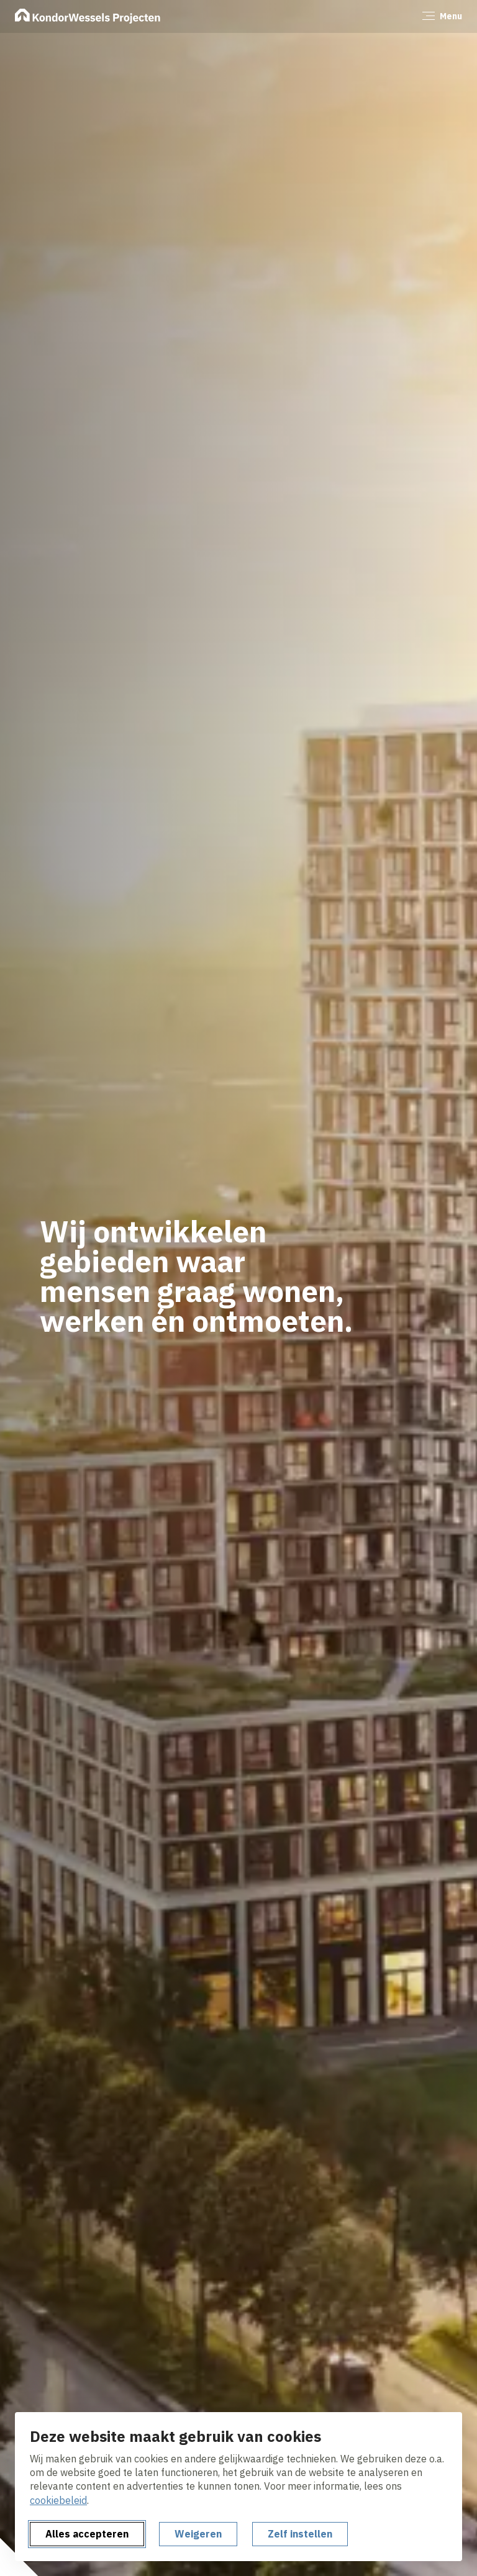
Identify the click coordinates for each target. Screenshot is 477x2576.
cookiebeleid (58, 2500)
